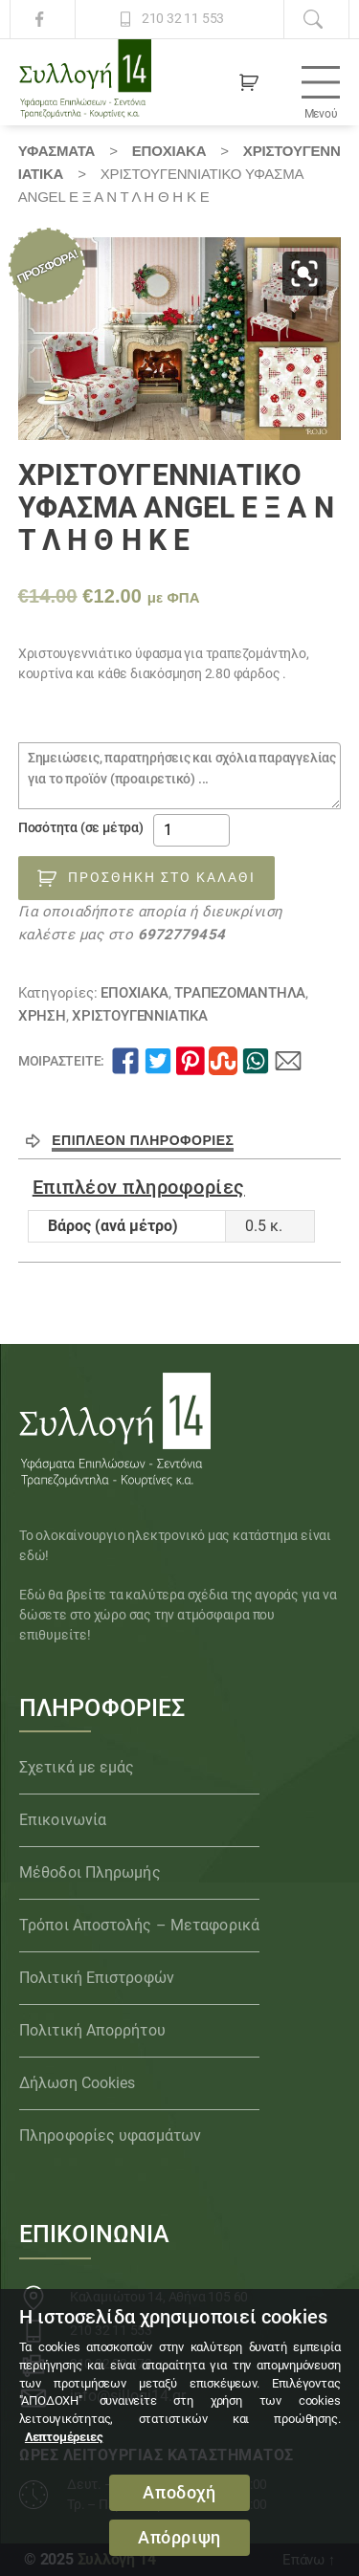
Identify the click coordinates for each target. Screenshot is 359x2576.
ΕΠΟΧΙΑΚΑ (169, 151)
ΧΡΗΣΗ (42, 1015)
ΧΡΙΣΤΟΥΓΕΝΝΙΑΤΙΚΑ (139, 1015)
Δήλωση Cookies (77, 2083)
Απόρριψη (179, 2537)
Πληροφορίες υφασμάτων (110, 2135)
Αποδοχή (179, 2492)
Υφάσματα (56, 151)
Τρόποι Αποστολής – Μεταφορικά (139, 1925)
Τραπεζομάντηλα (239, 993)
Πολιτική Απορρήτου (92, 2030)
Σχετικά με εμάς (77, 1767)
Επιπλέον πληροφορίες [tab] (143, 1140)
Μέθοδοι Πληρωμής (90, 1872)
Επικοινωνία (62, 1820)
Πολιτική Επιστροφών (96, 1978)
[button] (304, 274)
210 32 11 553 (183, 18)
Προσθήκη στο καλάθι (162, 877)
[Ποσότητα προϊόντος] (191, 830)
